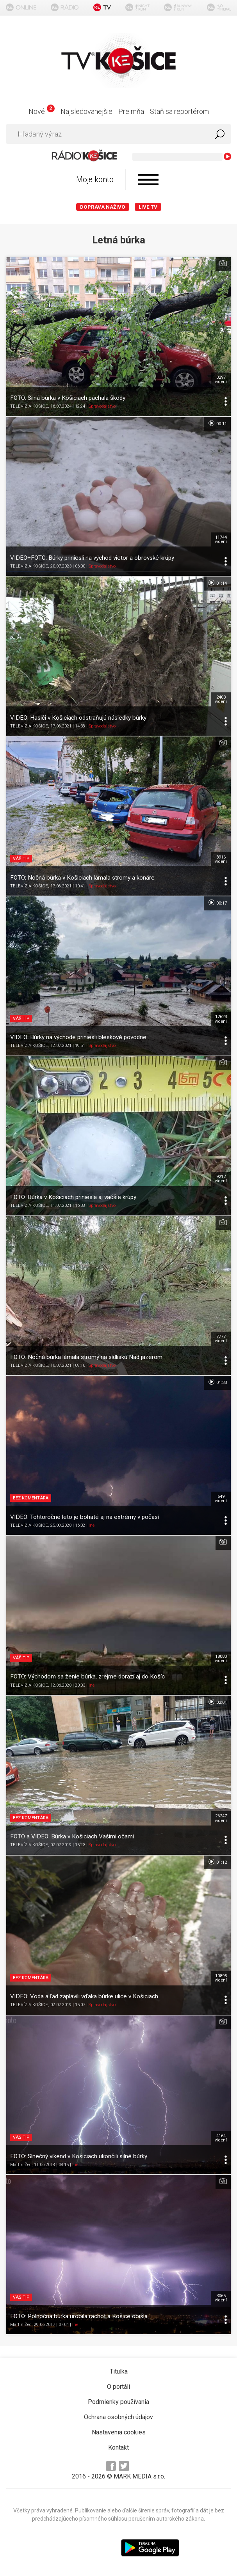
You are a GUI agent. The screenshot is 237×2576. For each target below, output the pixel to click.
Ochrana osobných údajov (118, 2417)
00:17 (217, 902)
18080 (221, 1658)
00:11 (217, 423)
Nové (42, 111)
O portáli (118, 2386)
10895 (221, 1978)
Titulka (119, 2371)
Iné (91, 1525)
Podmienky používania (118, 2402)
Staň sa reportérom (179, 111)
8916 (221, 859)
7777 (221, 1338)
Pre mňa (131, 111)
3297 (221, 379)
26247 (221, 1818)
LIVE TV (148, 207)
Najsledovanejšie (86, 111)
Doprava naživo (102, 207)
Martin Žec (21, 2164)
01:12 (217, 1862)
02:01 (217, 1702)
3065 (221, 2298)
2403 (221, 699)
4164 (221, 2138)
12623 (221, 1019)
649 (221, 1498)
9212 (221, 1178)
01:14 (217, 583)
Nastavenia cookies (119, 2432)
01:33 (217, 1382)
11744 (221, 539)
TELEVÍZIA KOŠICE (29, 406)
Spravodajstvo (102, 406)
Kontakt (118, 2447)
